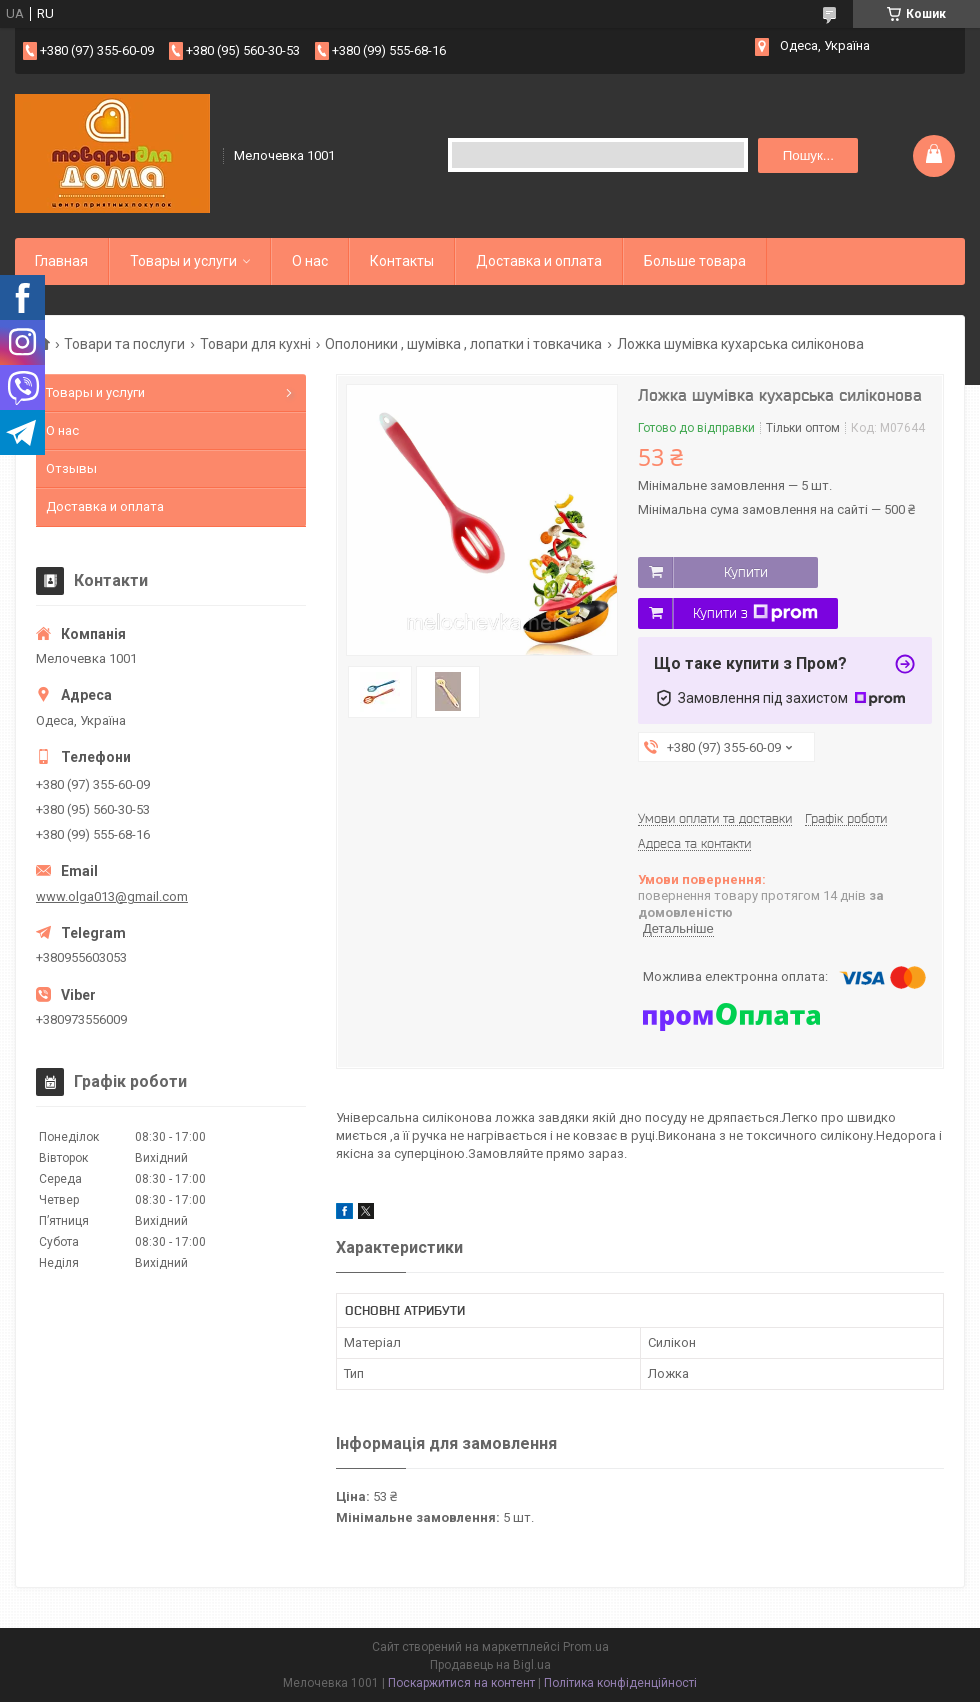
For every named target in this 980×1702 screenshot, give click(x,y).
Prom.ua (586, 1647)
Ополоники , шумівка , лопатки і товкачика (463, 344)
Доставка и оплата (539, 261)
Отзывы (71, 468)
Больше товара (695, 261)
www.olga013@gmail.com (112, 896)
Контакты (402, 261)
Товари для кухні (255, 344)
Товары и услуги (183, 261)
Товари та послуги (124, 344)
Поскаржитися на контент (461, 1683)
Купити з (755, 613)
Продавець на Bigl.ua (490, 1665)
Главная (61, 261)
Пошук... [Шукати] (808, 155)
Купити (746, 572)
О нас (310, 261)
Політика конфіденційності (620, 1683)
